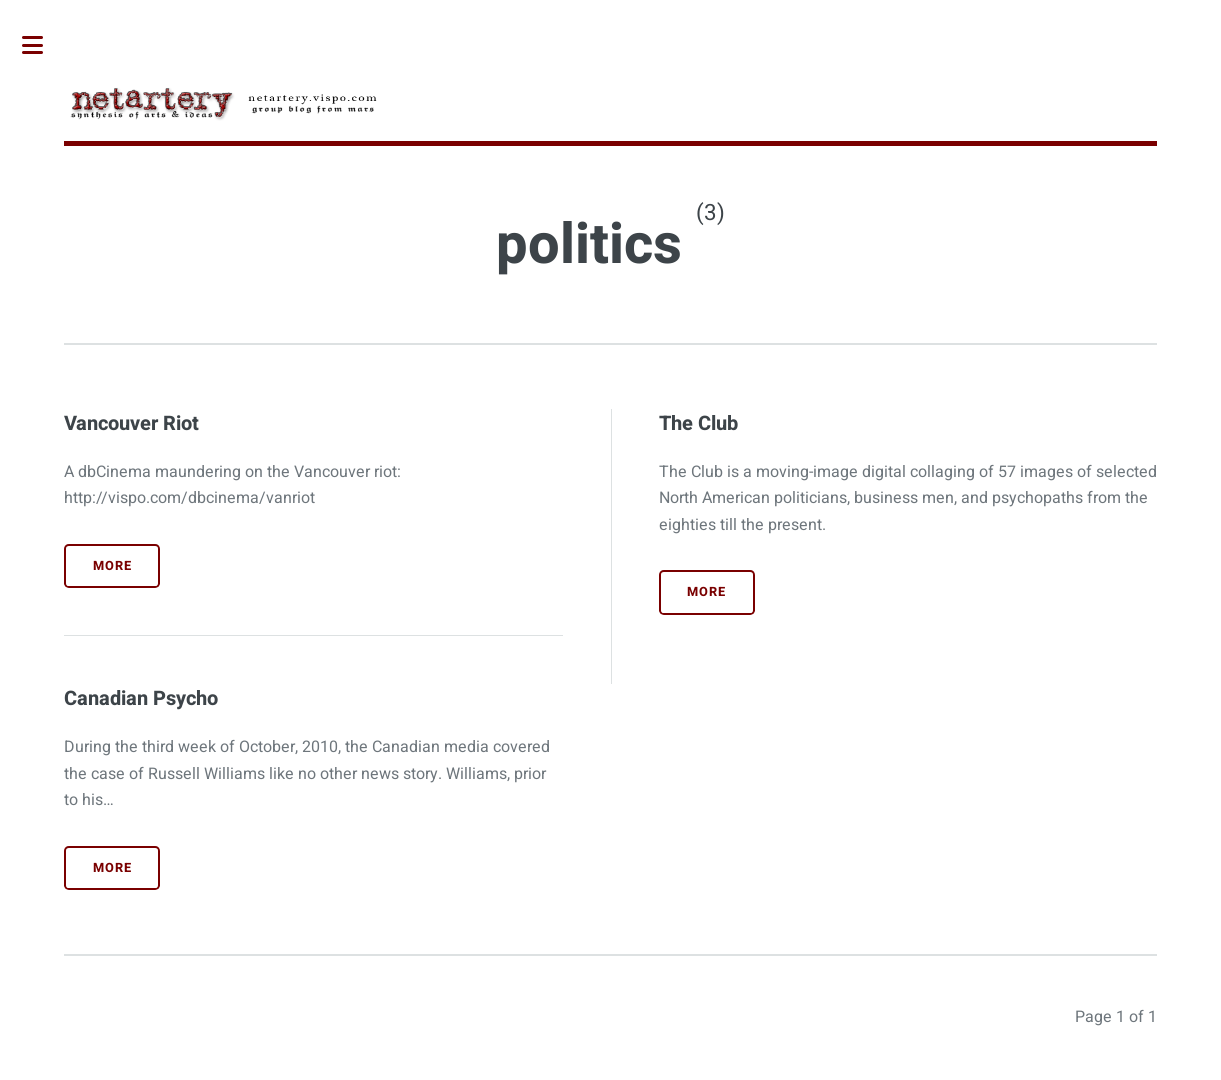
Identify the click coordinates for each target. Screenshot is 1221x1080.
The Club (698, 423)
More (112, 566)
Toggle (43, 45)
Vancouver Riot (131, 423)
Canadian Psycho (141, 698)
